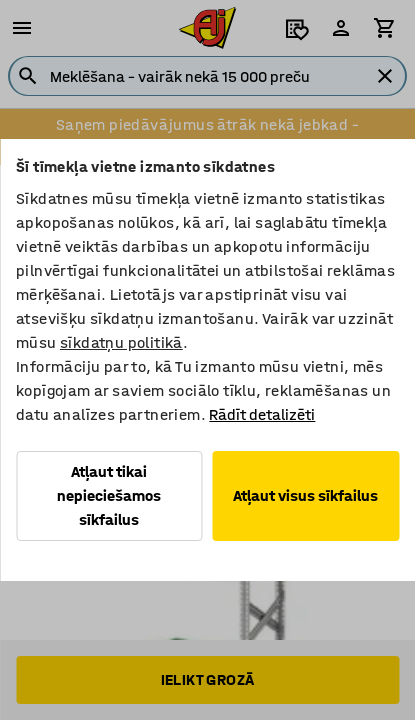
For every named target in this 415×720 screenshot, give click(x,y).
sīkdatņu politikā (121, 342)
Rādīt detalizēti (262, 414)
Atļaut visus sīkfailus (305, 495)
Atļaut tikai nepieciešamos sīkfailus (109, 495)
